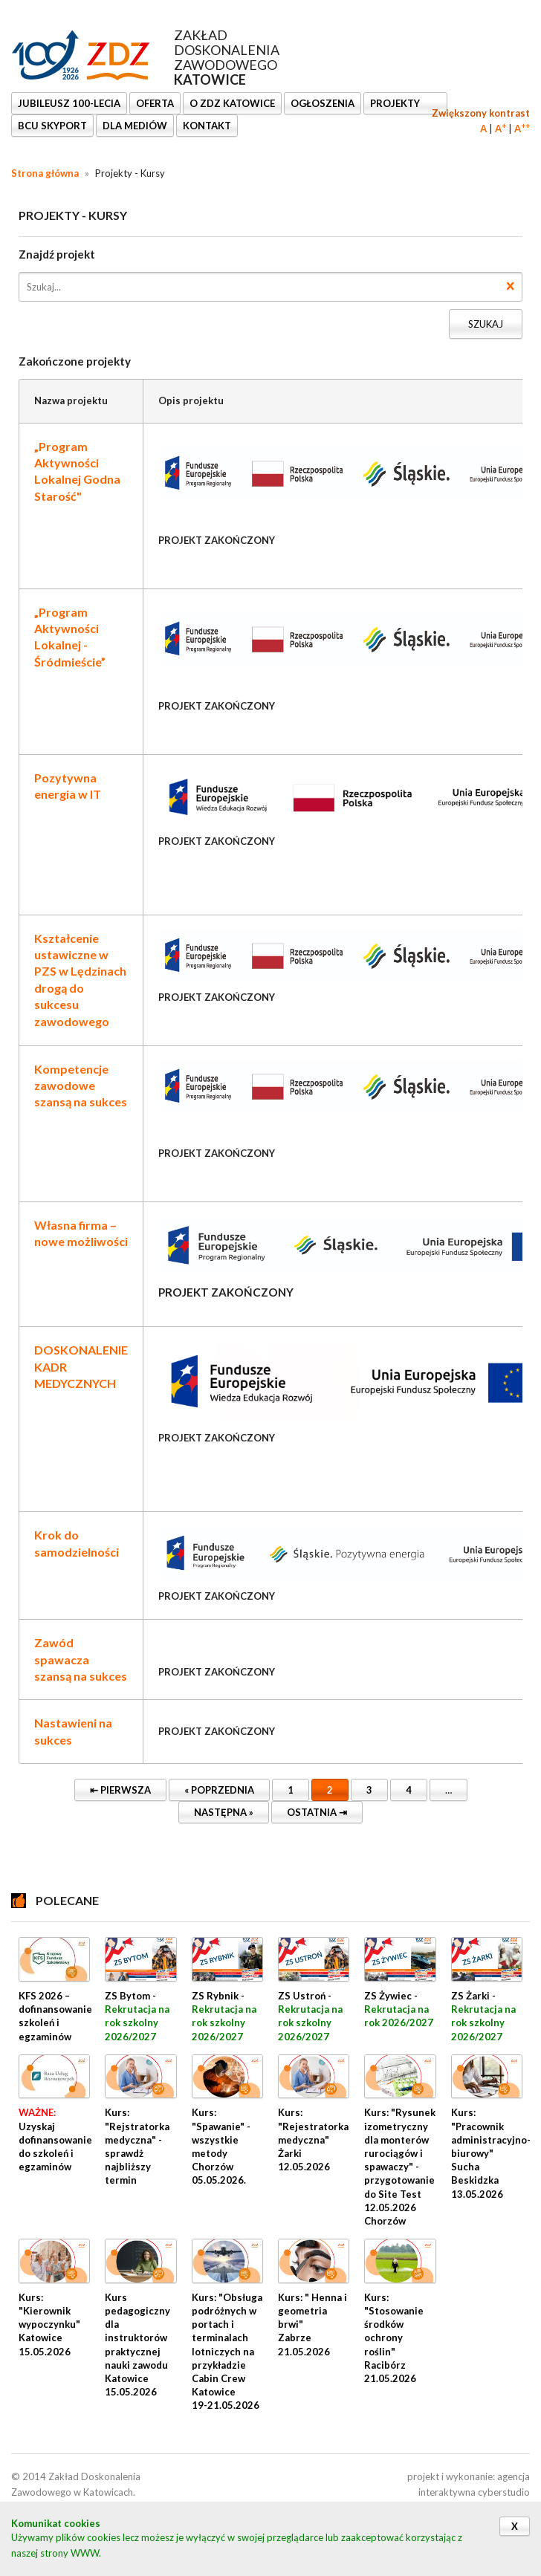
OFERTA (155, 103)
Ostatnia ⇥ (309, 1809)
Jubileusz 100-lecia (69, 103)
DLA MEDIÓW (135, 126)
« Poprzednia (211, 1787)
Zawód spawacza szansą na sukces (80, 1659)
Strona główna (45, 173)
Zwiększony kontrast (481, 113)
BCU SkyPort (52, 126)
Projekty (396, 103)
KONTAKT (207, 126)
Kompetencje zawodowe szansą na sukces (80, 1085)
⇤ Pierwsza (112, 1787)
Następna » (215, 1809)
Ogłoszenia (322, 103)
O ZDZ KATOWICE (232, 103)
